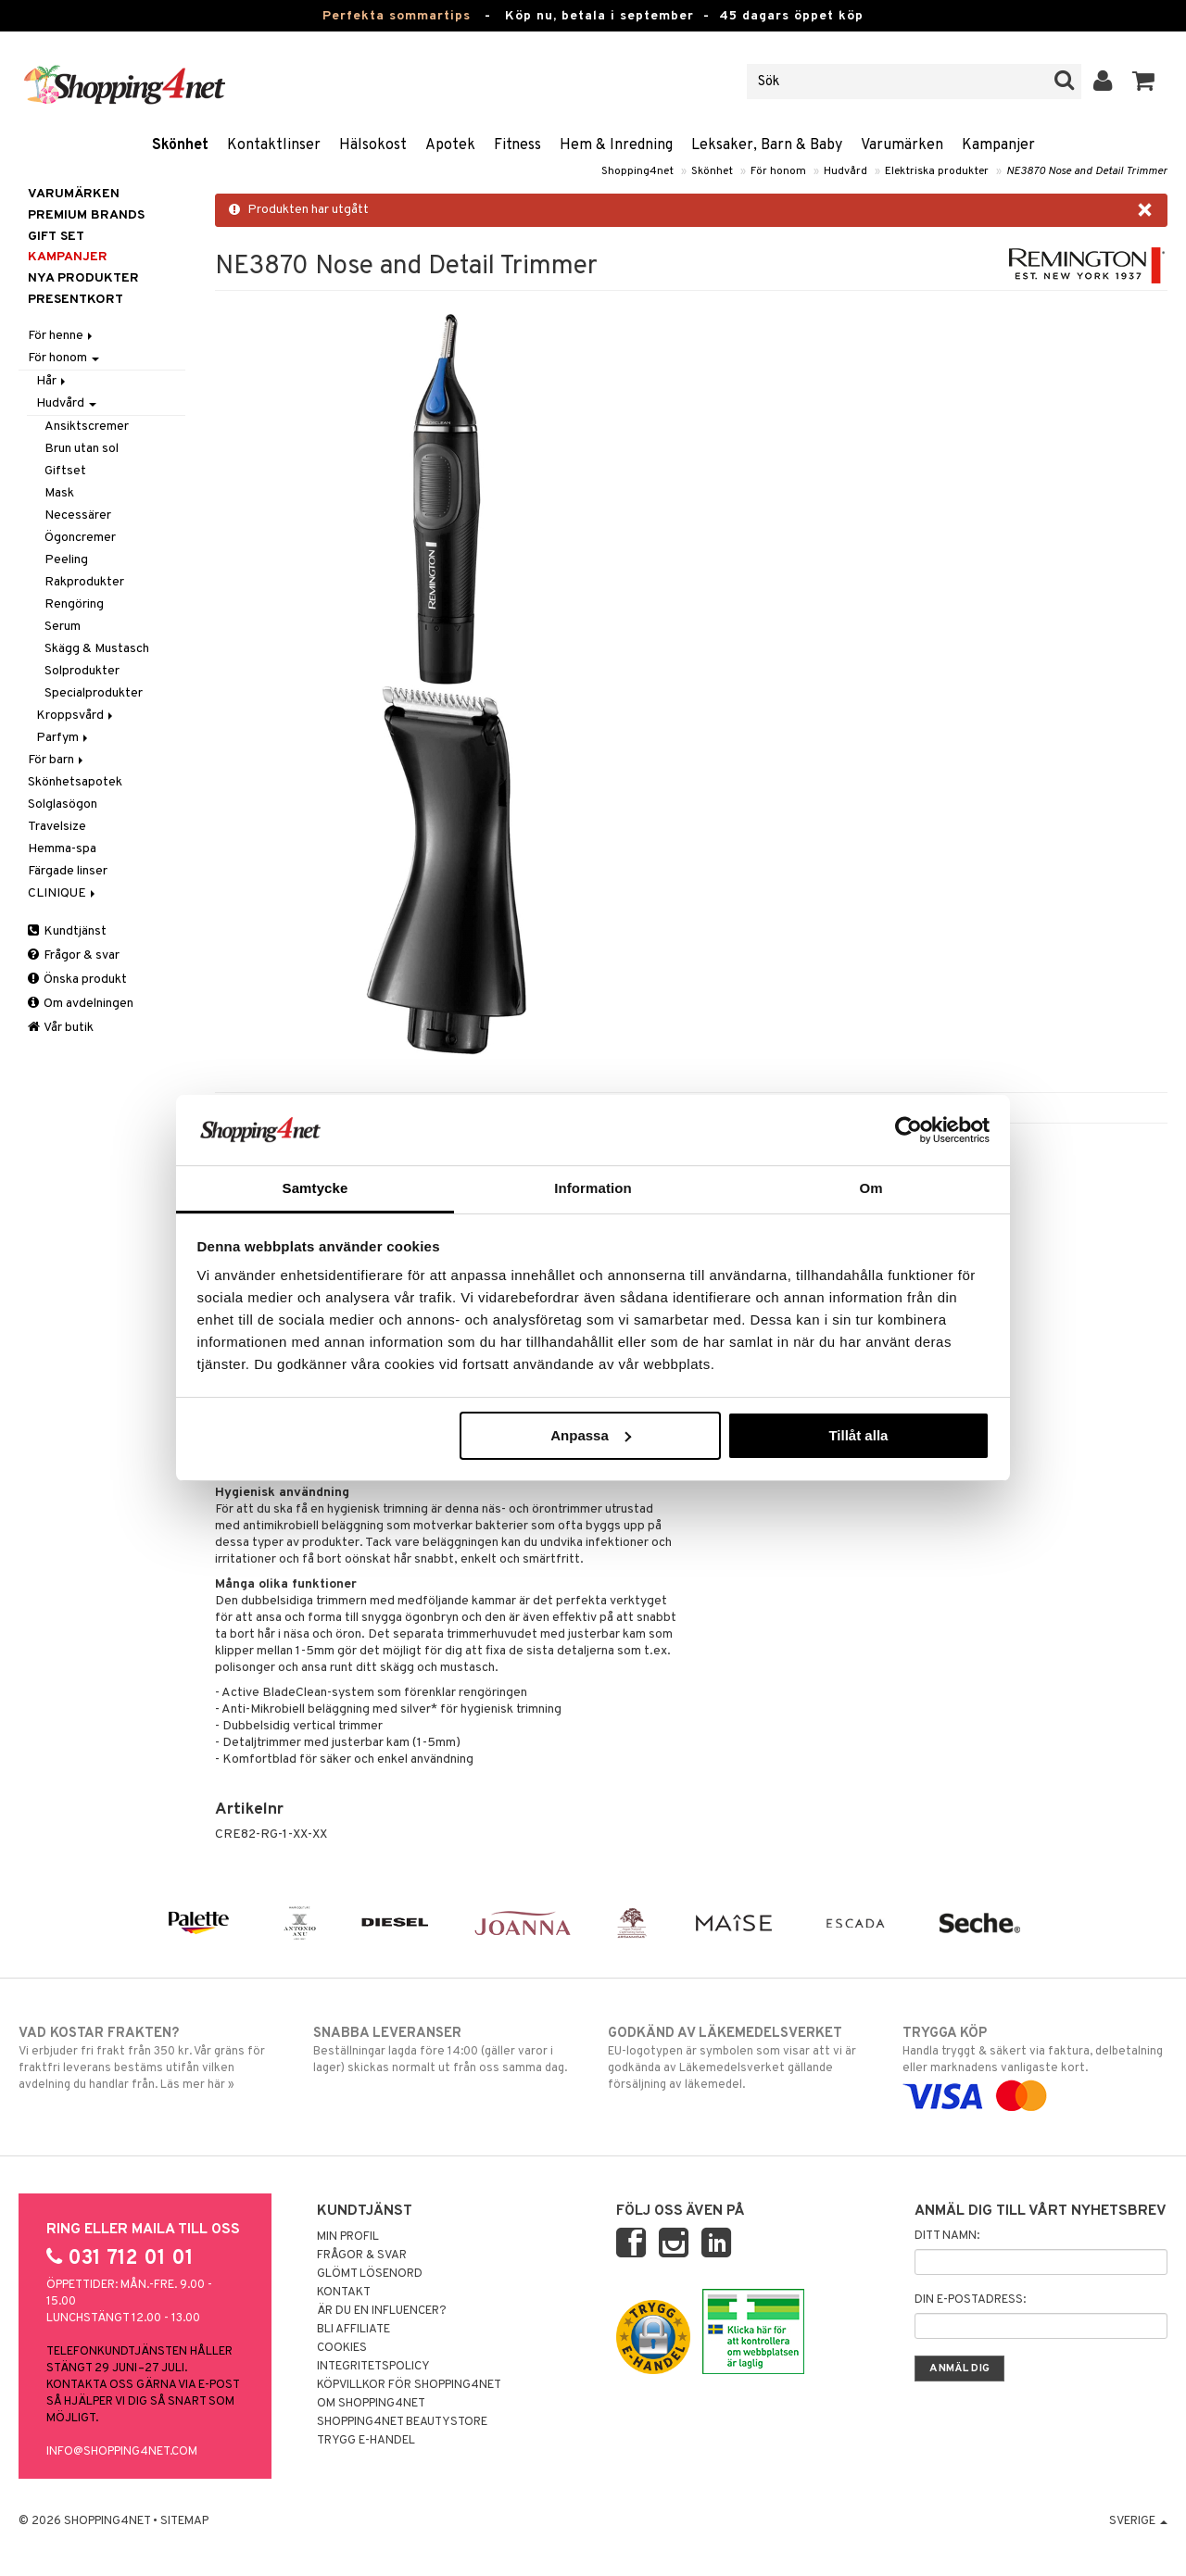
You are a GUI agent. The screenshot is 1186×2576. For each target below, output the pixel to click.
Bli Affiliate (353, 2329)
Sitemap (184, 2521)
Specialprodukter (93, 693)
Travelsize (57, 827)
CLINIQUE (63, 893)
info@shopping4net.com (121, 2451)
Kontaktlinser (274, 145)
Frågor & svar (74, 955)
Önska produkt (77, 979)
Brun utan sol (81, 449)
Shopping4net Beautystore (402, 2422)
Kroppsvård (76, 715)
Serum (62, 627)
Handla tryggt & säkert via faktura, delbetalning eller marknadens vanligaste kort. (1034, 2064)
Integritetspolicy (373, 2366)
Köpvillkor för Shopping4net (409, 2385)
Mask (59, 493)
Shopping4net (637, 171)
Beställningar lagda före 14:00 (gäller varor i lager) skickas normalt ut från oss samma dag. (445, 2050)
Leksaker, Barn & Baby (766, 145)
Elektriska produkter (937, 171)
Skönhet (180, 145)
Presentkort (75, 300)
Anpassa (590, 1435)
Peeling (66, 560)
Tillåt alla (858, 1435)
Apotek (450, 145)
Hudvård (845, 171)
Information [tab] (593, 1188)
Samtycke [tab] (315, 1188)
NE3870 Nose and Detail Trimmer (1086, 171)
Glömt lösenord (370, 2274)
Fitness (517, 145)
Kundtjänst (67, 931)
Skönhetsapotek (75, 782)
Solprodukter (82, 671)
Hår (52, 381)
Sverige (1138, 2521)
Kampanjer (998, 145)
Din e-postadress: (970, 2300)
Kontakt (344, 2292)
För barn (57, 760)
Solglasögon (62, 804)
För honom (778, 171)
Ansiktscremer (86, 426)
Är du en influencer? (382, 2311)
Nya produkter (83, 278)
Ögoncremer (80, 538)
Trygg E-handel (366, 2440)
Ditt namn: (947, 2236)
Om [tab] (870, 1188)
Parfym (63, 738)
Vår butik (61, 1028)
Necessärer (77, 515)
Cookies (342, 2348)
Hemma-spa (62, 849)
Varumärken (902, 145)
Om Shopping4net (371, 2403)
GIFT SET (56, 237)
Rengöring (74, 604)
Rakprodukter (84, 582)
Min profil (348, 2237)
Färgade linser (67, 871)
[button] (1144, 81)
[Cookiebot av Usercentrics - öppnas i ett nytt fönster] (908, 1130)
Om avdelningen (80, 1004)
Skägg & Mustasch (96, 649)
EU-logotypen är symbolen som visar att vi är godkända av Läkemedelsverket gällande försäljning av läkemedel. (740, 2058)
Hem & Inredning (616, 145)
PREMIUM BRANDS (86, 215)
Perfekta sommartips (396, 16)
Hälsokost (373, 145)
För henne (61, 336)
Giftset (65, 471)
